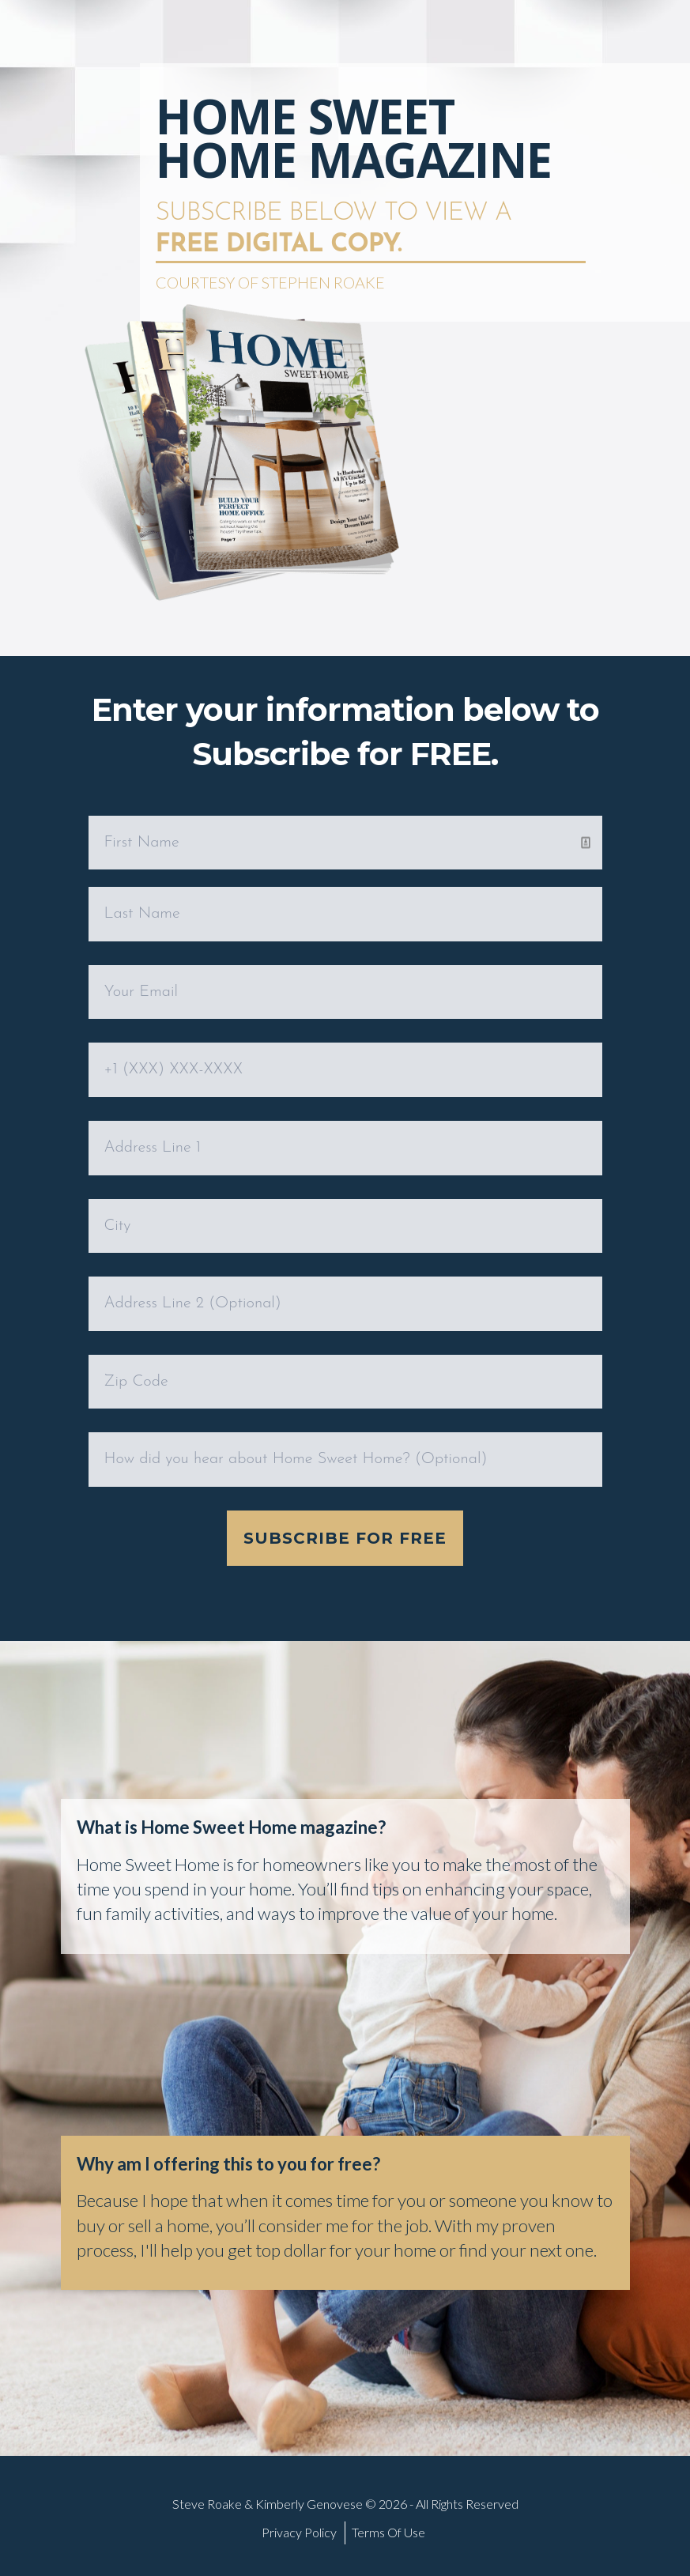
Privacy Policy (299, 2532)
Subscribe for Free (345, 1538)
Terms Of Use (388, 2532)
